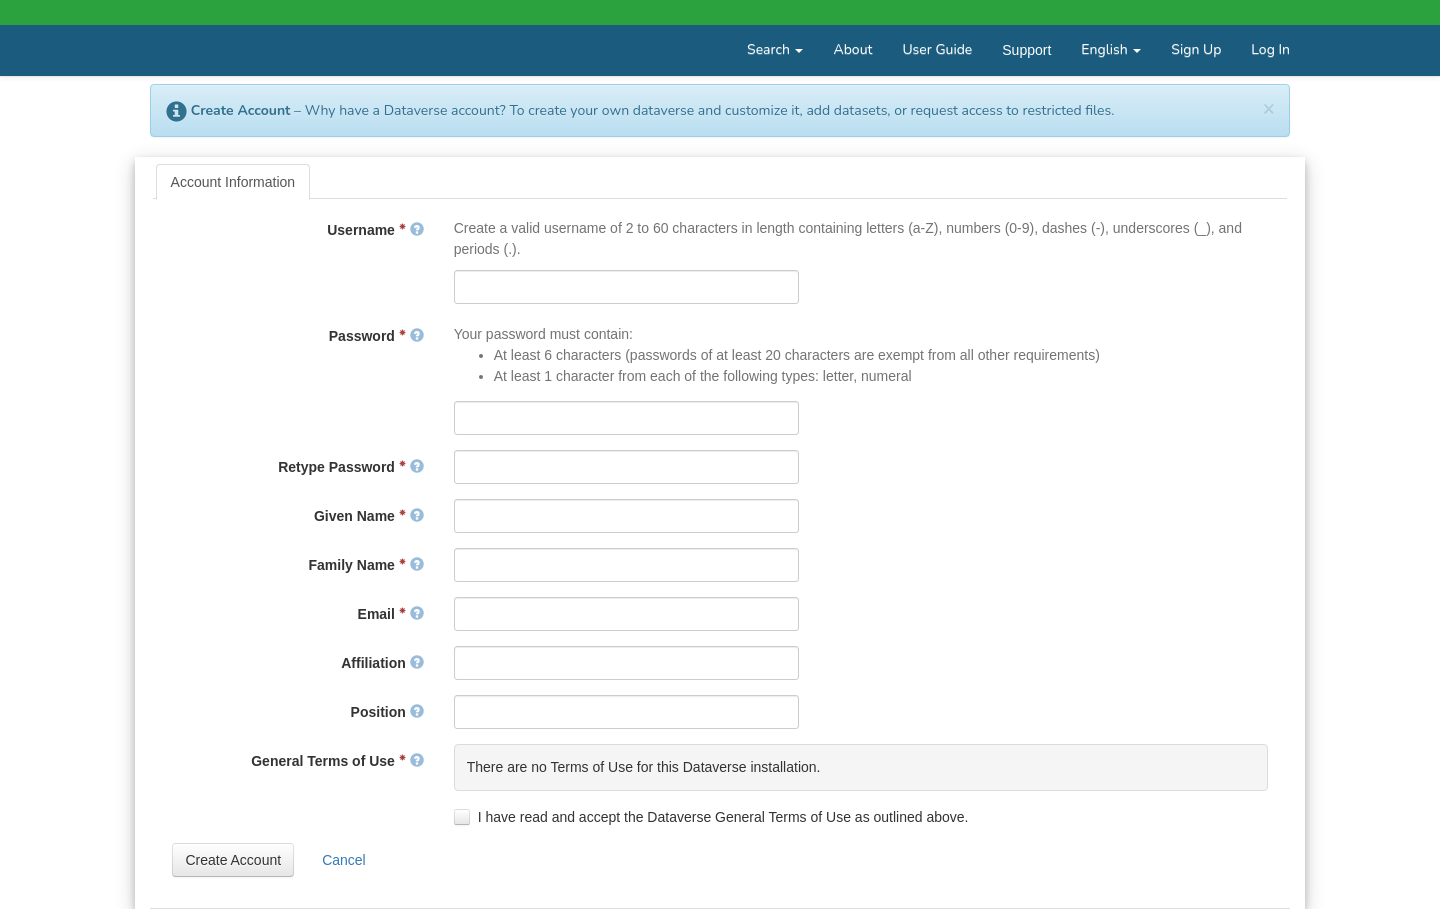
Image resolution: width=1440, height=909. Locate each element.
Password (376, 336)
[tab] (233, 182)
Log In (1270, 49)
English (1111, 49)
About (852, 49)
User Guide (937, 49)
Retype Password (351, 467)
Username (375, 230)
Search (775, 49)
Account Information (233, 182)
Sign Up (1196, 49)
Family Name (366, 565)
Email (391, 614)
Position (387, 712)
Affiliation (382, 663)
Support (1026, 50)
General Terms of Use (337, 761)
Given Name (369, 516)
